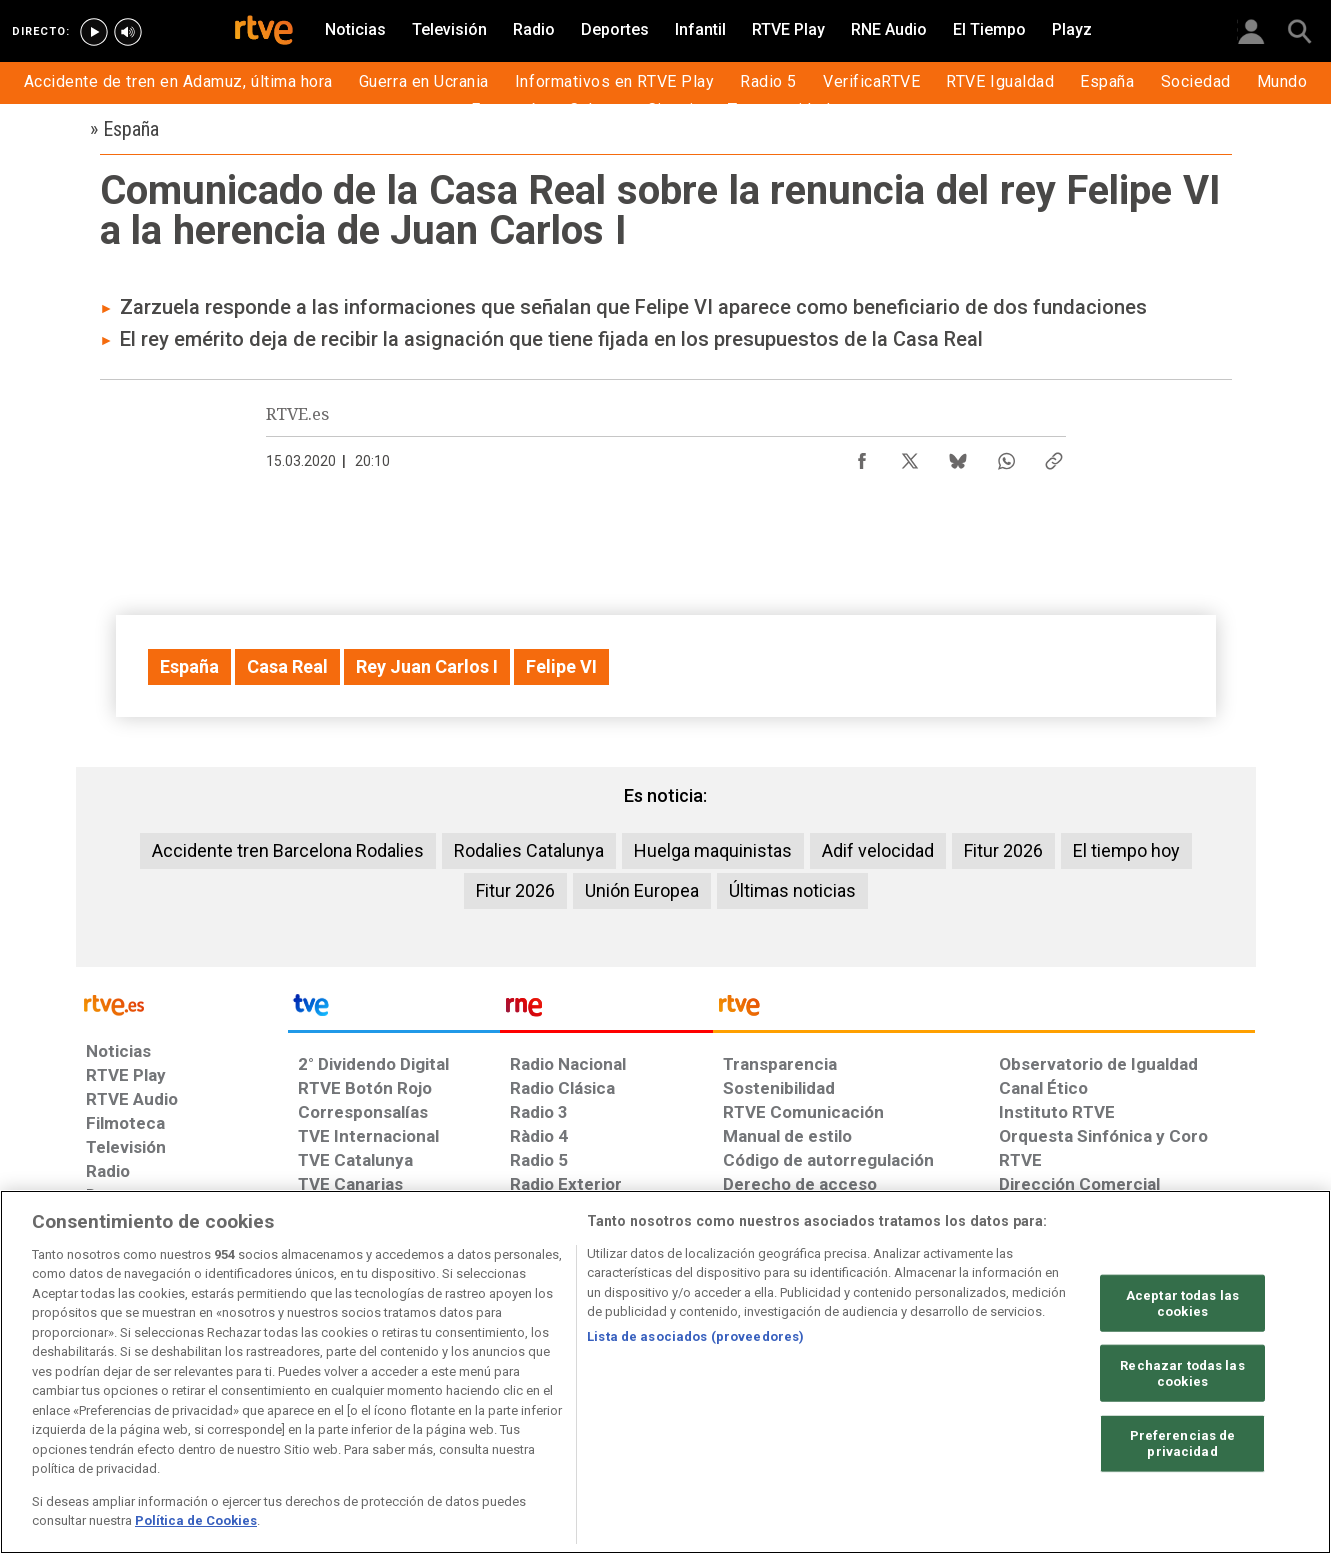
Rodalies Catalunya (529, 850)
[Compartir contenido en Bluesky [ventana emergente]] (958, 456)
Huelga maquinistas (713, 850)
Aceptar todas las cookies (1182, 1303)
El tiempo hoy (1126, 850)
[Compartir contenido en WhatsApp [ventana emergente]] (1006, 456)
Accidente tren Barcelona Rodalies (288, 850)
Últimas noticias (792, 890)
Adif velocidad (878, 850)
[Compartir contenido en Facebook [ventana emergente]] (862, 456)
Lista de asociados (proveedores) (695, 1336)
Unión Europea (642, 890)
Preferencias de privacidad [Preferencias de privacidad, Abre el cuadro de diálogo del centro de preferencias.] (1183, 1443)
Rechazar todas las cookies (1182, 1373)
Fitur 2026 (1003, 850)
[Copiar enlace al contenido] (1054, 456)
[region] (665, 1372)
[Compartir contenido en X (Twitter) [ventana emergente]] (910, 456)
